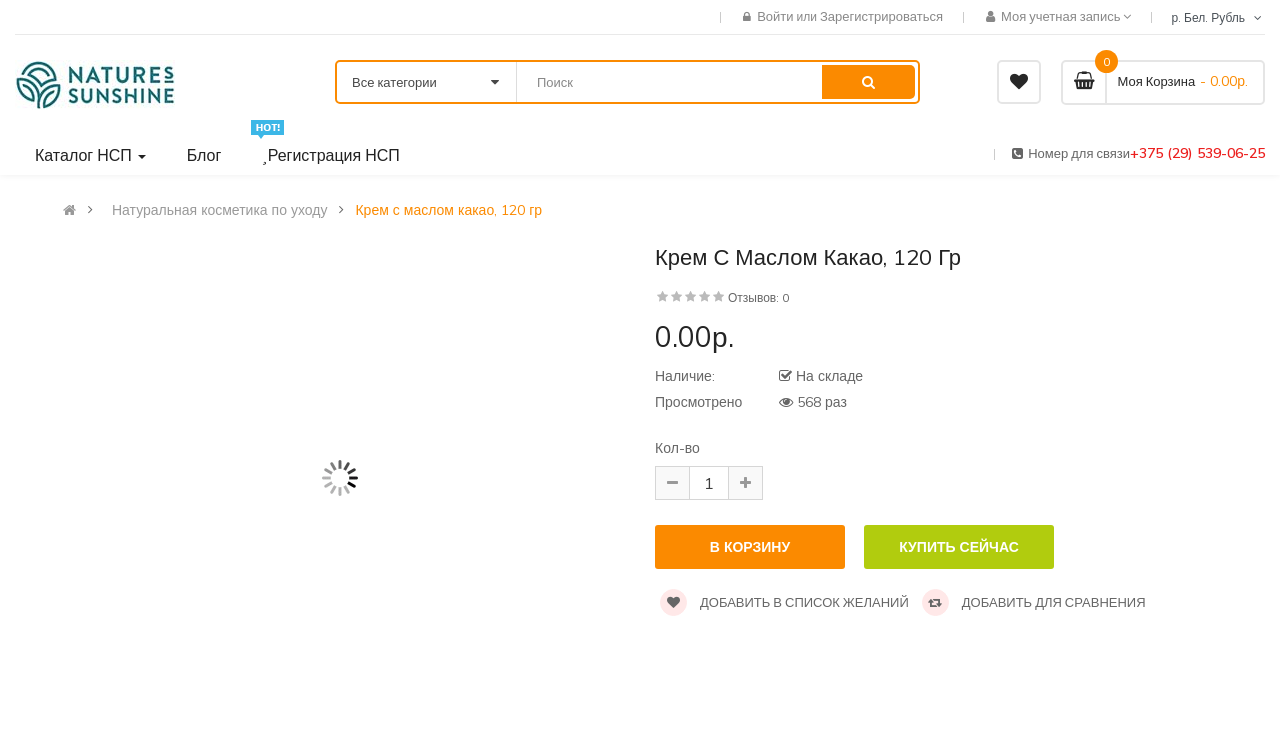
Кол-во (677, 448)
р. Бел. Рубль (1218, 17)
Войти (776, 16)
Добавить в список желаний (784, 602)
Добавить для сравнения (1034, 602)
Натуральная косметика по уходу (219, 210)
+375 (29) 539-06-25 (1197, 153)
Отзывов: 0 (758, 297)
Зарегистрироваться (881, 16)
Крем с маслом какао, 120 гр (448, 210)
